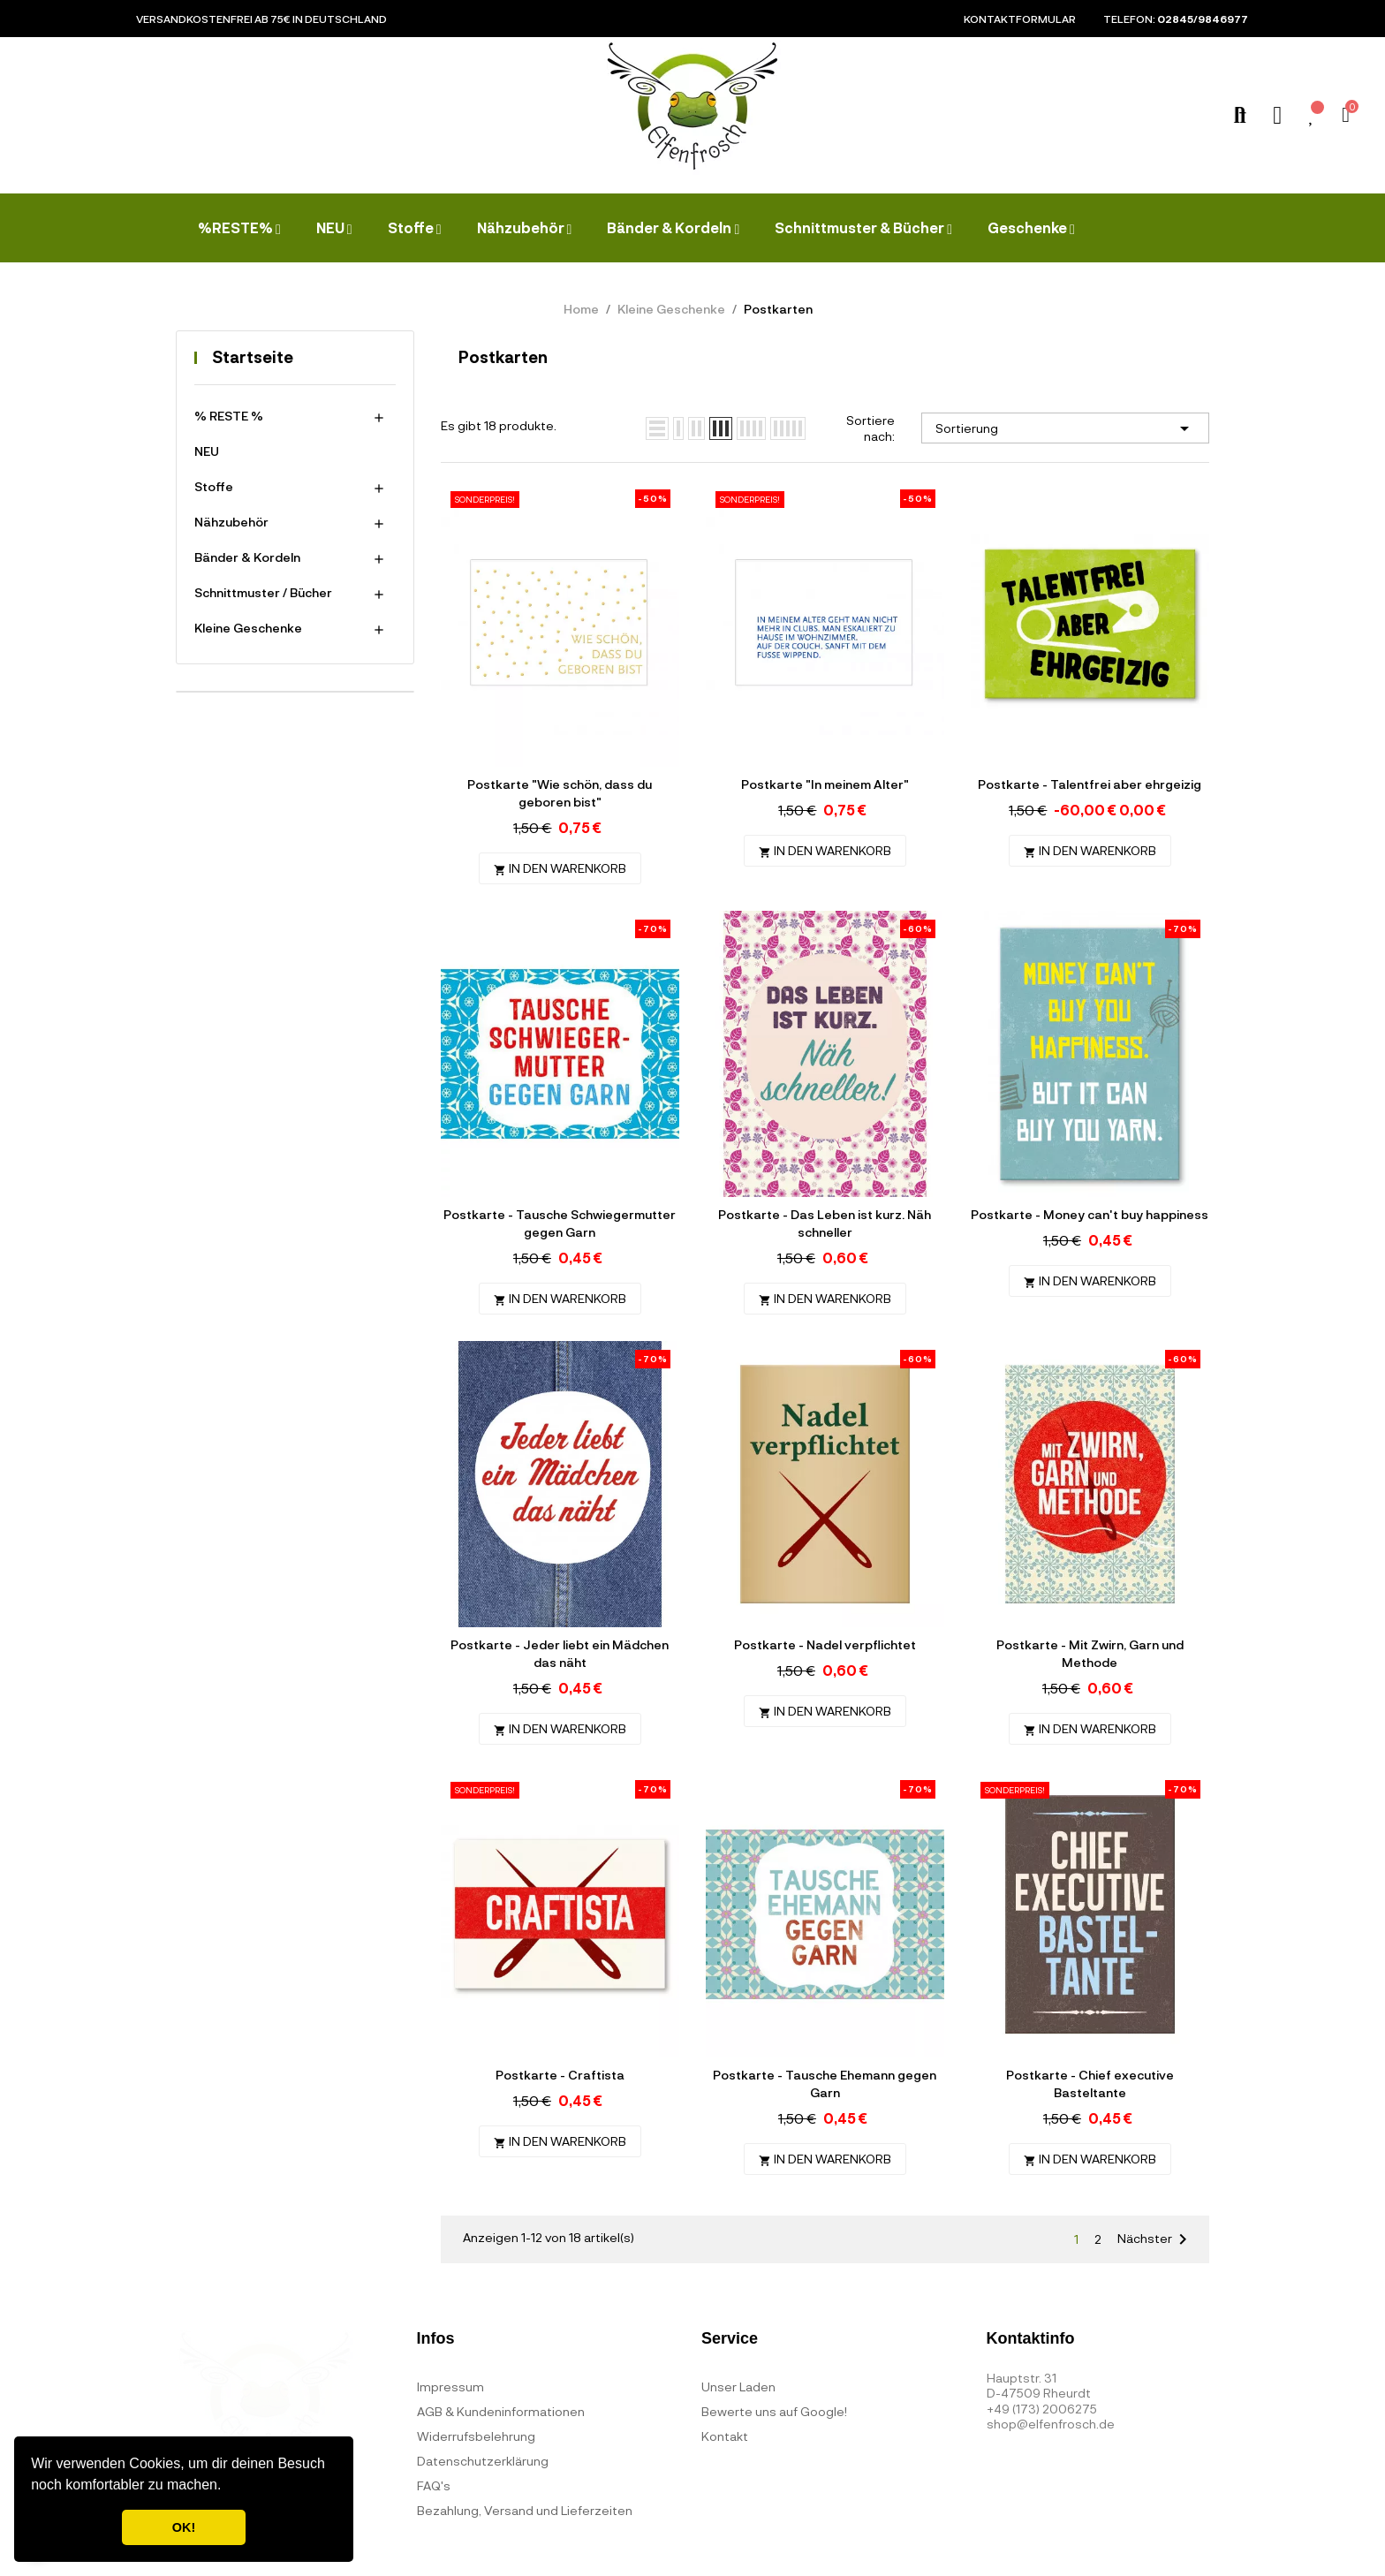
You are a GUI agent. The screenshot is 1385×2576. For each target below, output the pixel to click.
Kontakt (724, 2435)
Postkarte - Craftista (560, 2074)
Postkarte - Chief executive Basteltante (1090, 2083)
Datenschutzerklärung (483, 2460)
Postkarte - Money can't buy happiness (1089, 1214)
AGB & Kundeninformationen (501, 2411)
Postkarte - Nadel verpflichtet (825, 1644)
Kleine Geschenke (248, 627)
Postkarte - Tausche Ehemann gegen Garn (824, 2083)
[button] (228, 2486)
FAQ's (433, 2485)
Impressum (450, 2386)
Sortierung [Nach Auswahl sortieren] (1065, 428)
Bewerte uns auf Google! (774, 2411)
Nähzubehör (231, 521)
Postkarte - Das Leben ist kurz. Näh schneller (824, 1223)
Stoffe (213, 486)
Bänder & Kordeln (247, 556)
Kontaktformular (1020, 18)
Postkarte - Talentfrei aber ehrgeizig (1089, 784)
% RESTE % (228, 415)
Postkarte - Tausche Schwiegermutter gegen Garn (559, 1223)
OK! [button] (183, 2527)
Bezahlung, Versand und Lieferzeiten (524, 2510)
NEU (206, 450)
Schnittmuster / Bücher (263, 592)
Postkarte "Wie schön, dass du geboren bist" (559, 793)
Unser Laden (738, 2386)
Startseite (252, 357)
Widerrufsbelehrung (476, 2435)
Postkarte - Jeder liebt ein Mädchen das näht (559, 1653)
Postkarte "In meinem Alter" (825, 784)
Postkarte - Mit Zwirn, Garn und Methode (1090, 1653)
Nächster (1155, 2239)
